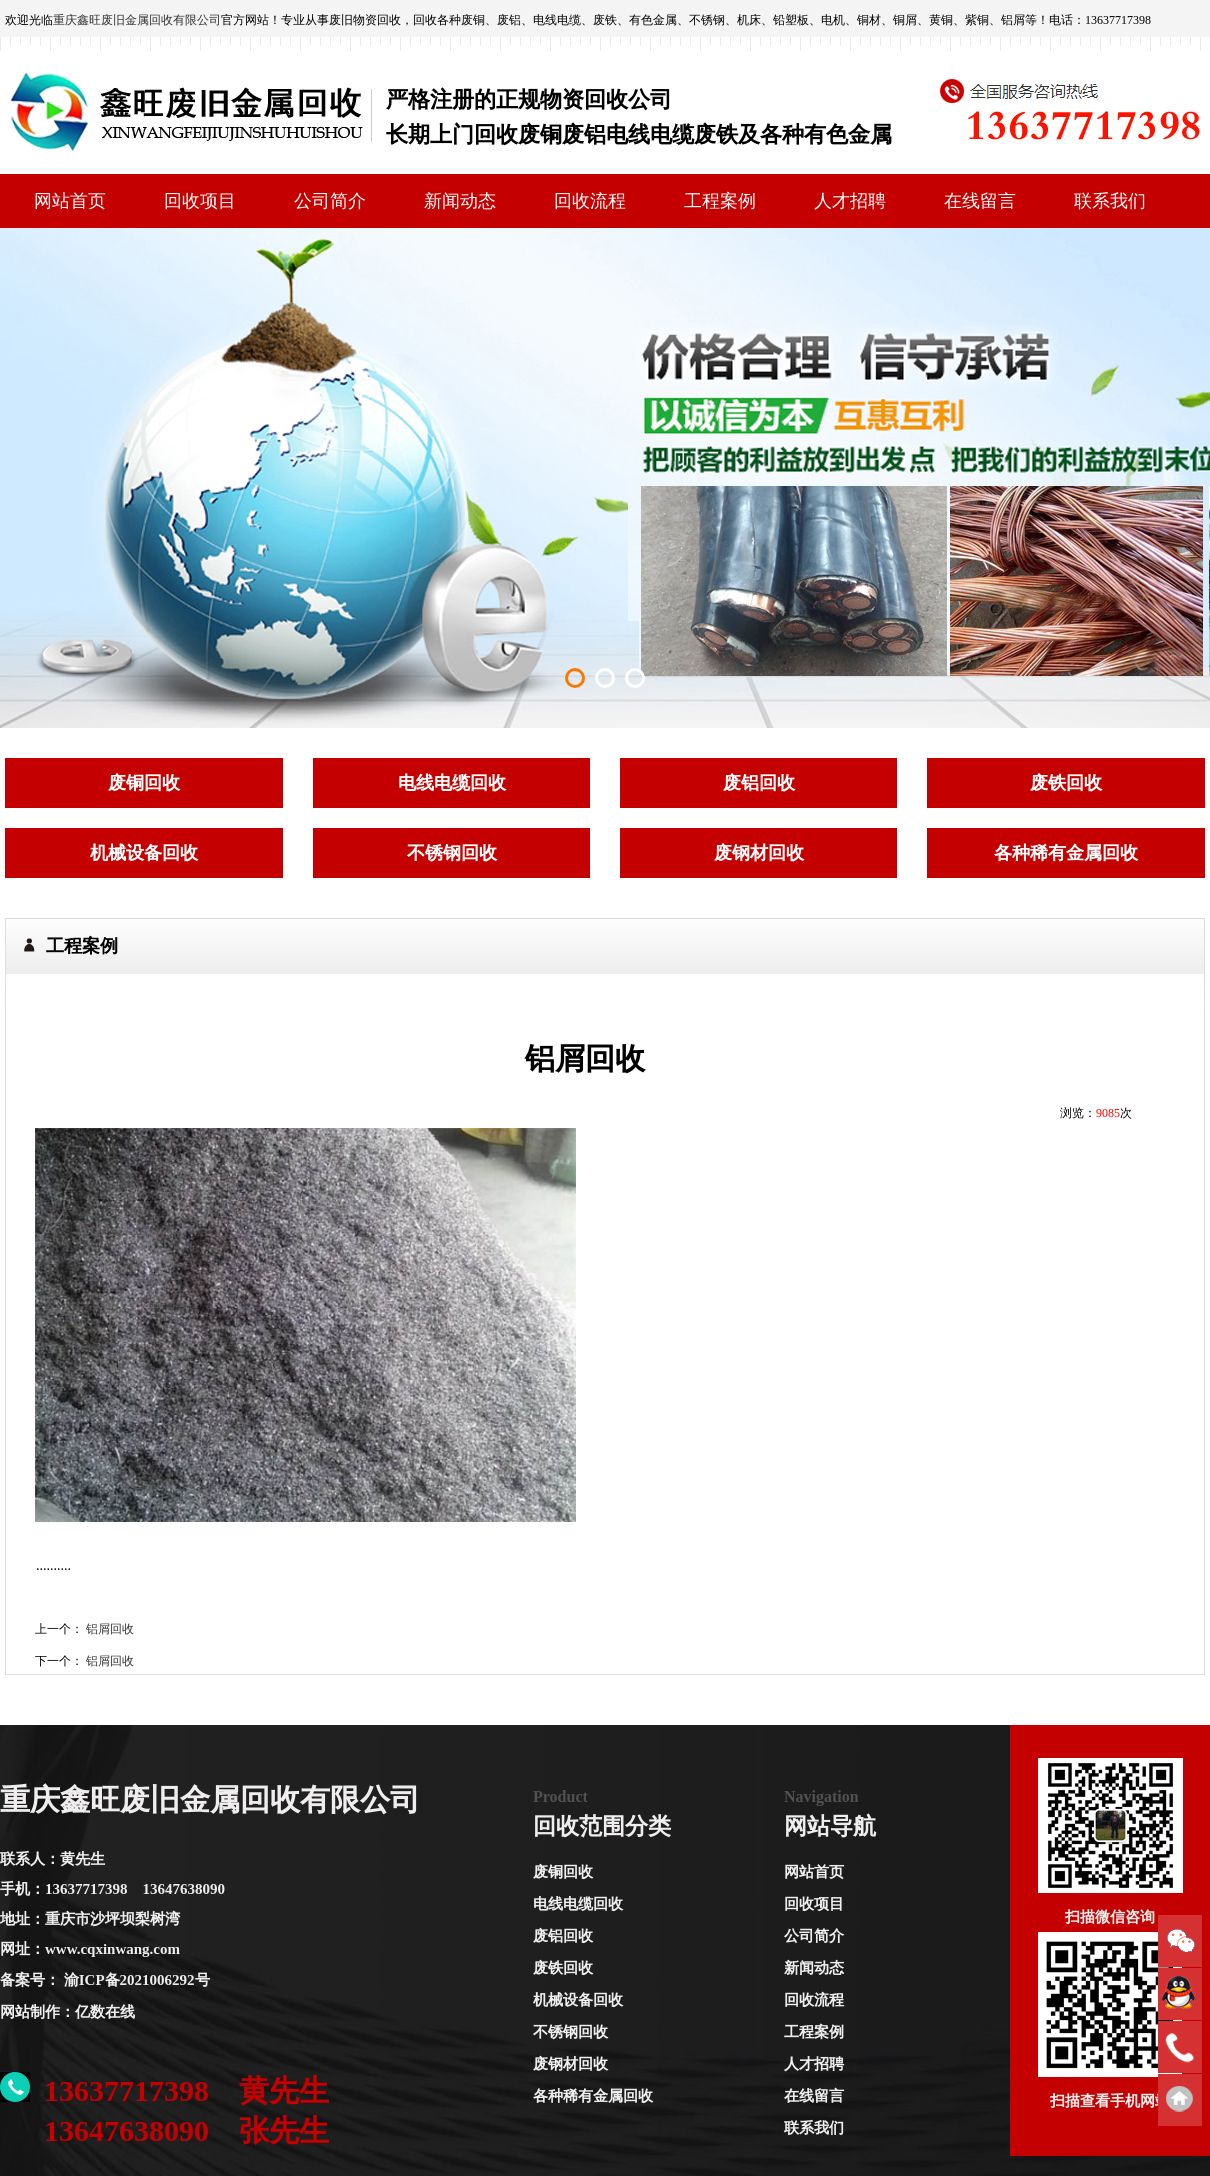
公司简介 (330, 201)
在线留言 (980, 201)
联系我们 (1110, 201)
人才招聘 (850, 201)
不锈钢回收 (570, 2032)
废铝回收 (563, 1936)
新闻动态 (460, 201)
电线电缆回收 (578, 1904)
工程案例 (720, 201)
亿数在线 (105, 2012)
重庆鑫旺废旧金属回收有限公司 (137, 20)
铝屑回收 (110, 1629)
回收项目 (200, 201)
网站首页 (70, 201)
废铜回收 (563, 1872)
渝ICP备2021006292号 (137, 1980)
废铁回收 (563, 1968)
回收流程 (590, 201)
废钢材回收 (570, 2064)
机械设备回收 (578, 2000)
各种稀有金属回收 (593, 2096)
